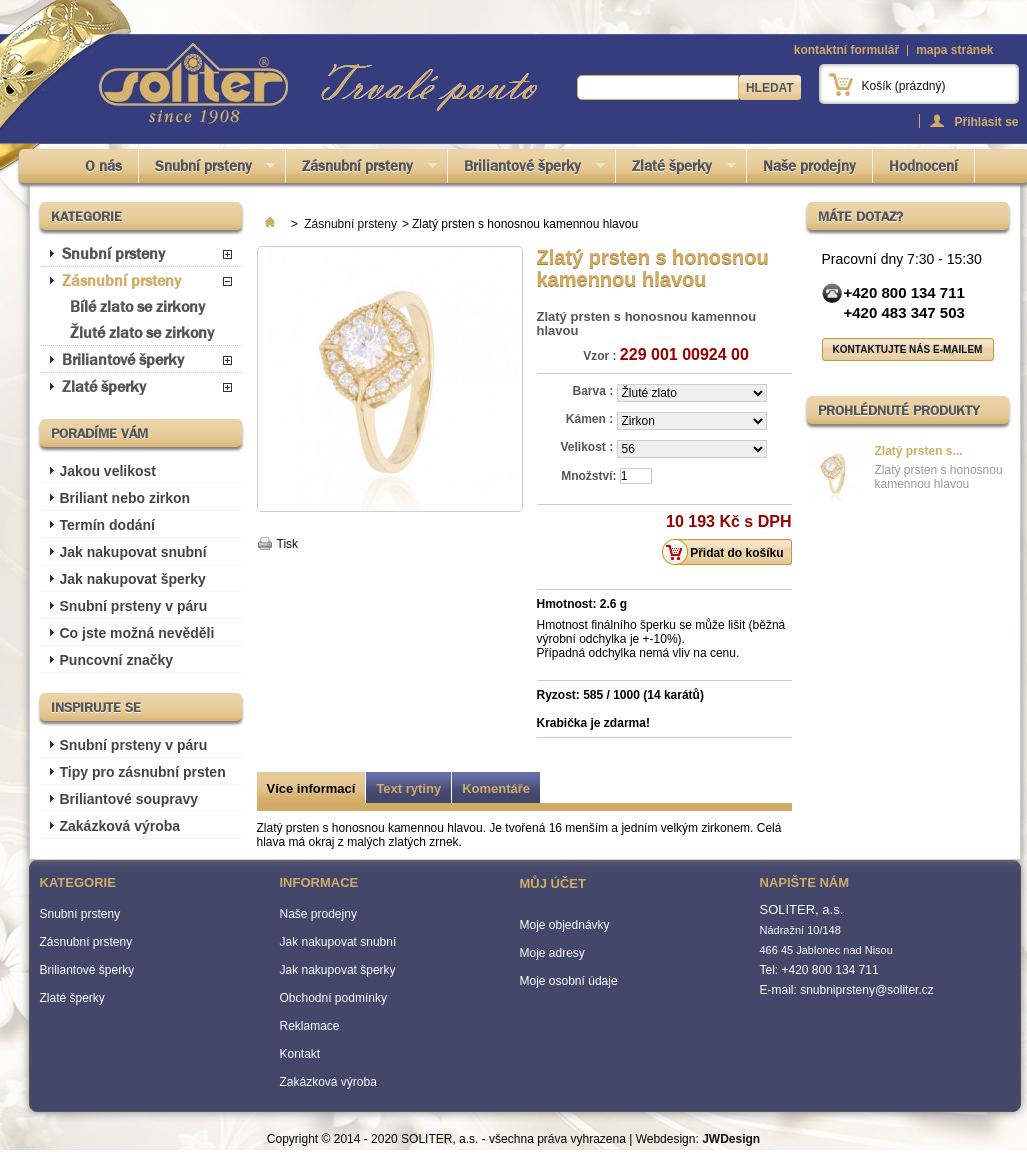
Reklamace (310, 1026)
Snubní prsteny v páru (134, 606)
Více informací (311, 788)
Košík (904, 86)
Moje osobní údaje (569, 981)
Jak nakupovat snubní (133, 552)
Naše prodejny (809, 166)
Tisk (288, 544)
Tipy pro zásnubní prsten (143, 772)
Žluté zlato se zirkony (142, 332)
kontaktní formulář (846, 50)
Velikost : (588, 447)
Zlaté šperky (676, 169)
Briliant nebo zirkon (125, 498)
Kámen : (591, 419)
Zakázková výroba (120, 826)
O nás (103, 166)
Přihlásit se (986, 121)
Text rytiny (408, 788)
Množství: (588, 476)
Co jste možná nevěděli (137, 633)
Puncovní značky (117, 660)
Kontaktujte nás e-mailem (908, 349)
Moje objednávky (565, 925)
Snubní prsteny (207, 169)
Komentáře (496, 788)
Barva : (594, 391)
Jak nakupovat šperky (133, 579)
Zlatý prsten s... (919, 451)
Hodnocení (923, 166)
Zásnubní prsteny (361, 169)
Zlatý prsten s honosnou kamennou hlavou (939, 477)
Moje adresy (552, 953)
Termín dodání (107, 525)
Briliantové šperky (526, 169)
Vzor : (599, 356)
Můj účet (553, 883)
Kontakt (300, 1054)
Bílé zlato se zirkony (137, 306)
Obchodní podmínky (333, 998)
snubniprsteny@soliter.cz (867, 990)
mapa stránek (954, 50)
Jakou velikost (108, 471)
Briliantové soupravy (129, 799)
